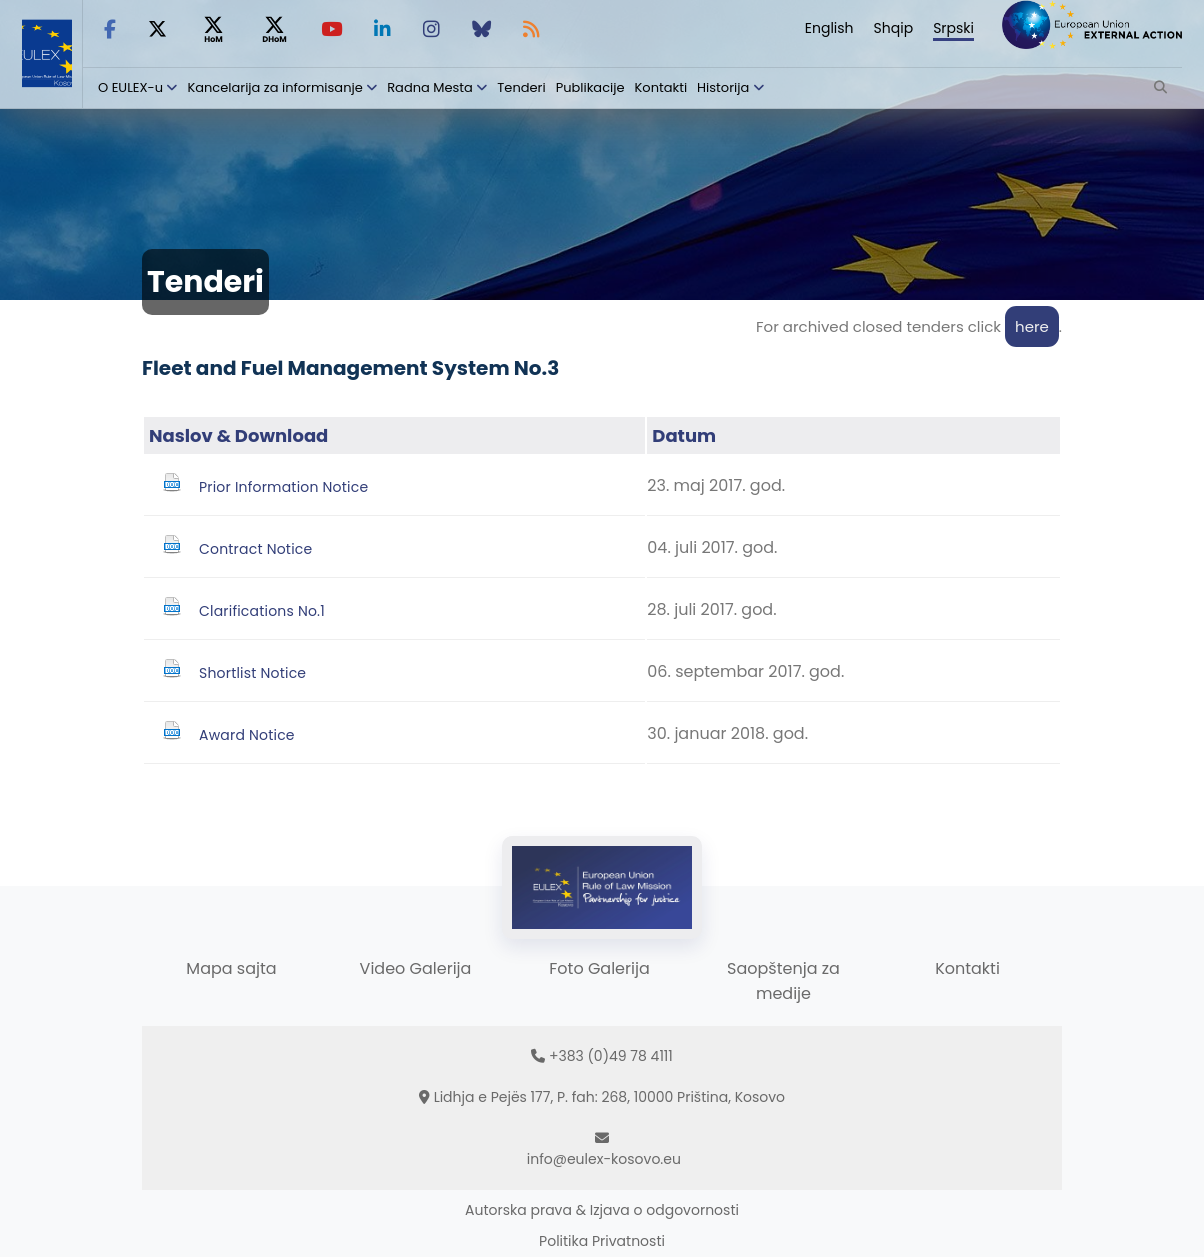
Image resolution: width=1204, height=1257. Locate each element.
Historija (723, 87)
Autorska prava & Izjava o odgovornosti (602, 1210)
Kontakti (661, 87)
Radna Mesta (430, 87)
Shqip (894, 28)
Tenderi (521, 87)
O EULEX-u (130, 87)
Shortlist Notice (252, 673)
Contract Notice (255, 549)
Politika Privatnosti (602, 1241)
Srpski (953, 28)
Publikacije (590, 87)
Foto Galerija (599, 968)
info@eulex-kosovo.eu (604, 1159)
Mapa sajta (231, 968)
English (829, 28)
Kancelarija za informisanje (276, 87)
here (1032, 326)
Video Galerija (416, 968)
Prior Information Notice (283, 487)
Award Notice (247, 735)
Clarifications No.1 (262, 611)
